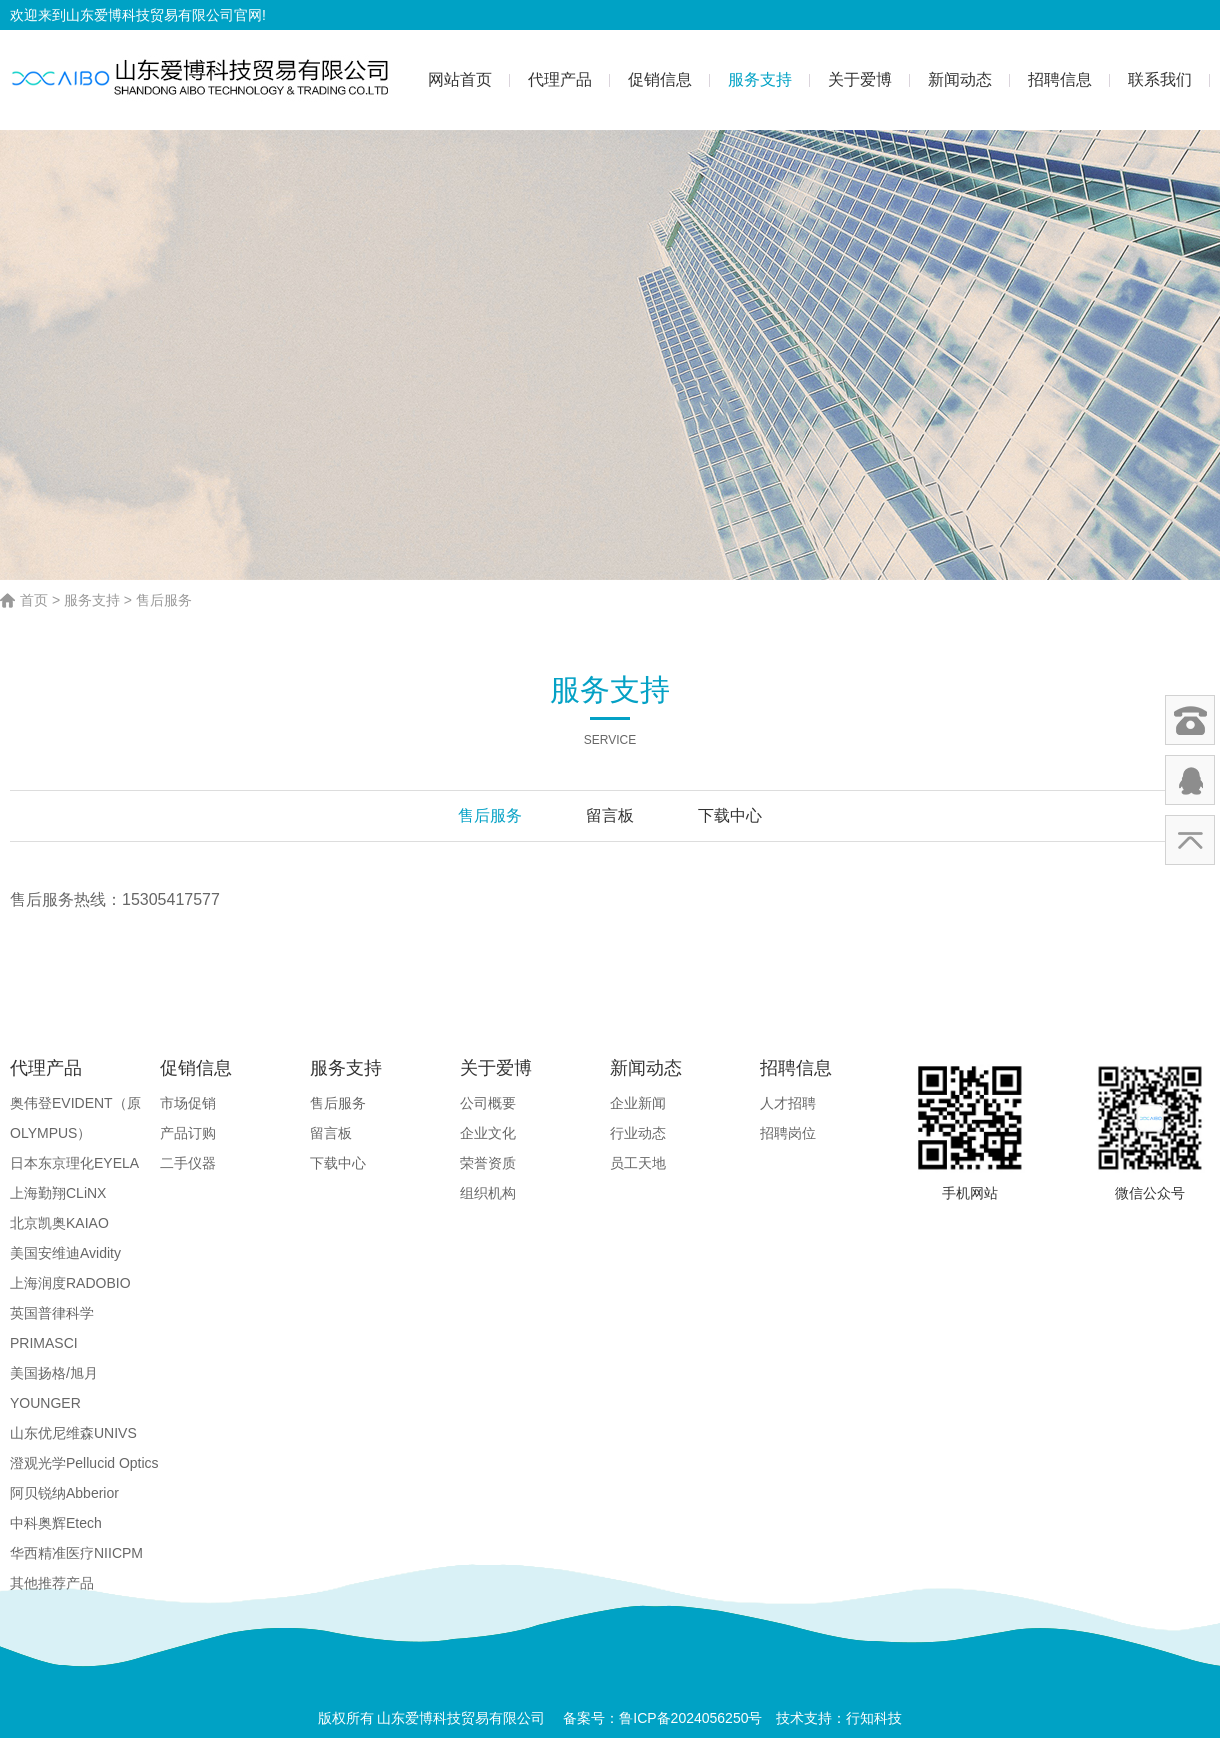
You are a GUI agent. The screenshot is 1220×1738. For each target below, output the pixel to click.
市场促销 (188, 1103)
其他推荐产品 (52, 1583)
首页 (34, 600)
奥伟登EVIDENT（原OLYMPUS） (75, 1118)
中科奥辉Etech (56, 1523)
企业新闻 (638, 1103)
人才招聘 (788, 1103)
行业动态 (638, 1133)
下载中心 (730, 815)
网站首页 (460, 79)
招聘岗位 (788, 1133)
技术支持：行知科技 (839, 1718)
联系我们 (1160, 79)
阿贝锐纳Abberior (64, 1493)
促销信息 (660, 79)
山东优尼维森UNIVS (73, 1433)
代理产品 (560, 79)
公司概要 (488, 1103)
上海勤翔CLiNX (58, 1193)
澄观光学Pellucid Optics (84, 1463)
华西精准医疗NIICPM (76, 1553)
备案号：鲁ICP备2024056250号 (662, 1718)
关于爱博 (860, 79)
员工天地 (638, 1163)
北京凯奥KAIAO (59, 1223)
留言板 (610, 815)
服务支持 (760, 79)
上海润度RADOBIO (70, 1283)
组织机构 (488, 1193)
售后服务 (164, 600)
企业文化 (488, 1133)
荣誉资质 (488, 1163)
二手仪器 (188, 1163)
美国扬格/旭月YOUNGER (54, 1388)
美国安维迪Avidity (65, 1253)
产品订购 (188, 1133)
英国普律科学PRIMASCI (52, 1328)
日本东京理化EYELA (74, 1163)
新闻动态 (960, 79)
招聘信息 (1060, 79)
